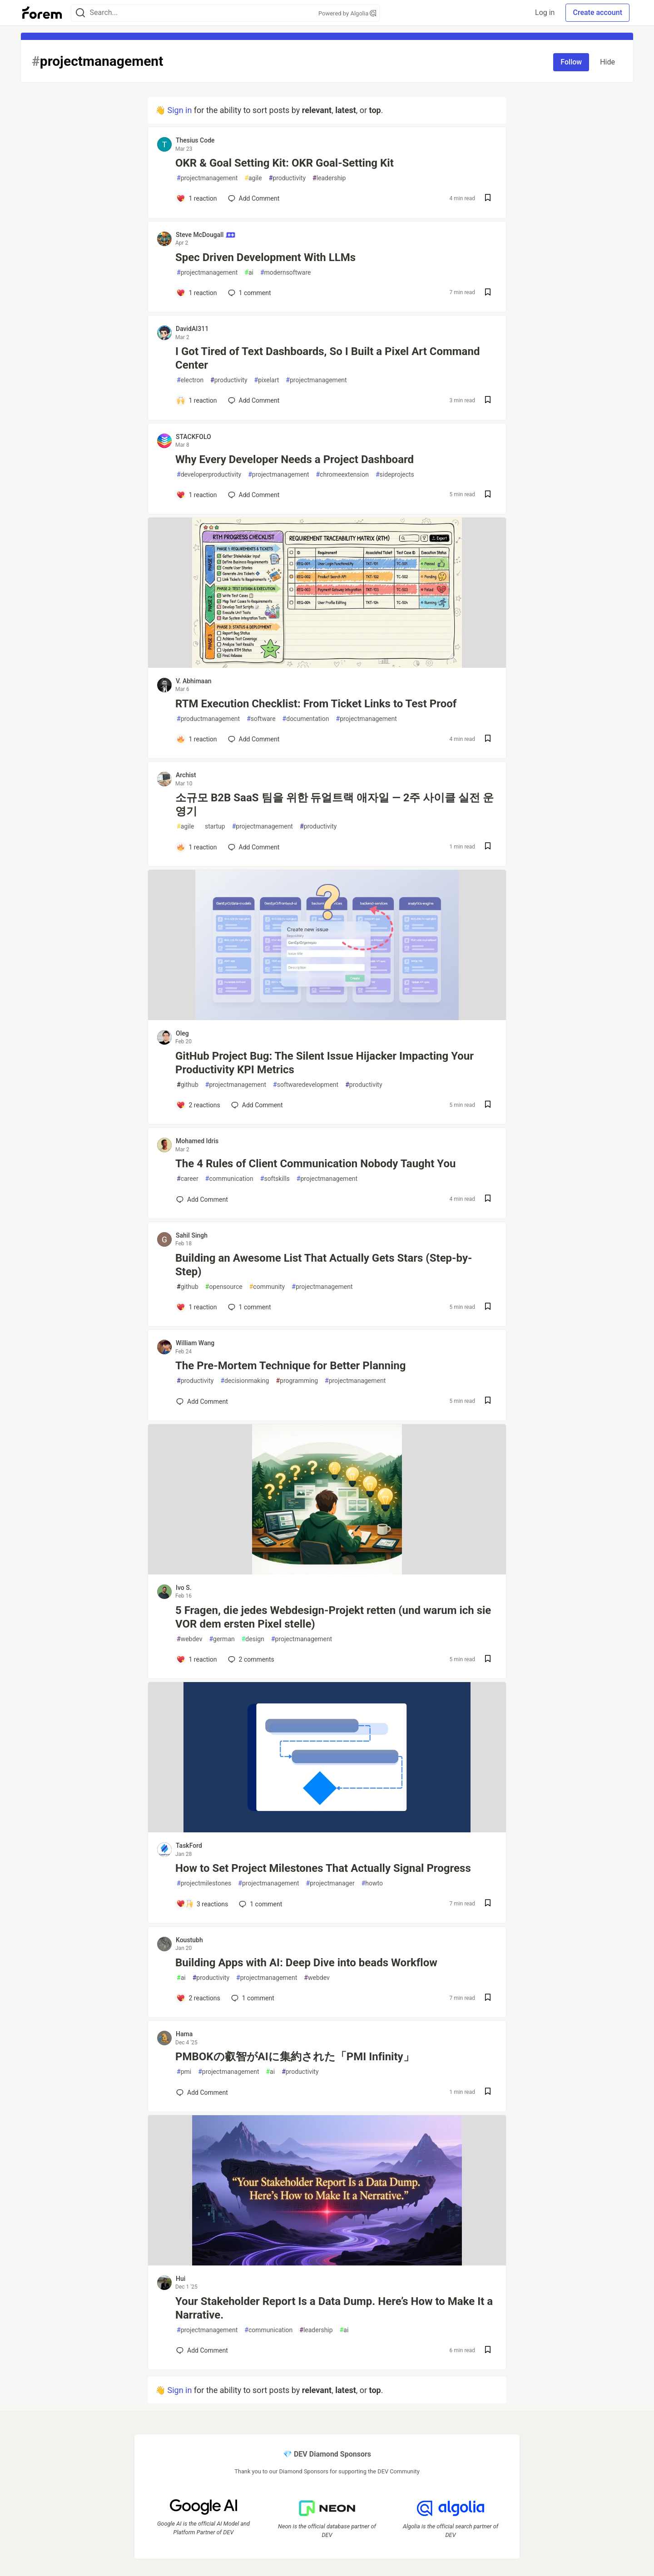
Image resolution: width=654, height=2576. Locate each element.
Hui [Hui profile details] (180, 2278)
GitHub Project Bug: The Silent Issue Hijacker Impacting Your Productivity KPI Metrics (324, 1063)
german (221, 1639)
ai (248, 272)
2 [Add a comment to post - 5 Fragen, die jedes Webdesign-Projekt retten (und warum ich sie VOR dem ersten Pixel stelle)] (250, 1659)
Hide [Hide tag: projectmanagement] (607, 62)
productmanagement (208, 719)
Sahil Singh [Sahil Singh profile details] (192, 1235)
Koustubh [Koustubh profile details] (189, 1940)
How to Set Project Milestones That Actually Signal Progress (323, 1868)
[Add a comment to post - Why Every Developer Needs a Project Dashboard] (197, 495)
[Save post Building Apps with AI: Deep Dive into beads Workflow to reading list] (488, 1998)
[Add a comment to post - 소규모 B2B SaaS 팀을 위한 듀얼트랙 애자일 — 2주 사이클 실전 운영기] (197, 847)
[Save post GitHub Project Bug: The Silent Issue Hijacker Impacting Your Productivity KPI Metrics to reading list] (488, 1105)
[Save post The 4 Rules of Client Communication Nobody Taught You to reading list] (488, 1199)
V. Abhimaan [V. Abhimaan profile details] (193, 681)
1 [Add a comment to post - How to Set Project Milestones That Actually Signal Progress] (259, 1904)
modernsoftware (285, 272)
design (253, 1639)
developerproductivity (209, 474)
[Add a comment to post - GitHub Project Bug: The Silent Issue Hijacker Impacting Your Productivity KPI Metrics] (198, 1105)
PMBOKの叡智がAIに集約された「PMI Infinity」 (294, 2056)
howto (372, 1883)
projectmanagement (207, 178)
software (261, 719)
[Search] (80, 13)
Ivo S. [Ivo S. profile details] (184, 1587)
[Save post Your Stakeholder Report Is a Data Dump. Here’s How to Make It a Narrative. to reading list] (488, 2350)
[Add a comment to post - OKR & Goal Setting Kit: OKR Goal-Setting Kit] (197, 198)
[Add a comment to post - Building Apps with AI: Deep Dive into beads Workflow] (198, 1998)
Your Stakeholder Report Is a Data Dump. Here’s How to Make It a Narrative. (334, 2308)
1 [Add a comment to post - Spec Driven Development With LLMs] (248, 292)
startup (213, 826)
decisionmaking (244, 1381)
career (187, 1179)
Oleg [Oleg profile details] (182, 1033)
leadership (329, 178)
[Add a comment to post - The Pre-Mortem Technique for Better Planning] (202, 1401)
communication (229, 1179)
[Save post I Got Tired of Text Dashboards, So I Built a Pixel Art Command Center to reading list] (488, 400)
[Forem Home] (42, 13)
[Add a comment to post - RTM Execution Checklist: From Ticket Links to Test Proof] (197, 739)
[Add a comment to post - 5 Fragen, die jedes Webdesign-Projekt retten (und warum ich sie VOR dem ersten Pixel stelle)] (197, 1659)
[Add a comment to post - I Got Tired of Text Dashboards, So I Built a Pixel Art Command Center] (197, 400)
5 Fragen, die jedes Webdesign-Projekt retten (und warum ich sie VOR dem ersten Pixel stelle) (333, 1617)
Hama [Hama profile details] (184, 2034)
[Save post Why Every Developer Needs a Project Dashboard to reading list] (488, 495)
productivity (287, 178)
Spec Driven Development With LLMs (265, 257)
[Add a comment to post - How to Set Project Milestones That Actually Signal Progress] (202, 1904)
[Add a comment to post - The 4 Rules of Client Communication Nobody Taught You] (202, 1199)
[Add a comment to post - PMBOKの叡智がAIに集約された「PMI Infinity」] (202, 2092)
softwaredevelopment (305, 1085)
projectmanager (330, 1883)
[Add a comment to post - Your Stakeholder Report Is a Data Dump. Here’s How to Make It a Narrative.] (202, 2350)
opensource (224, 1287)
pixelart (266, 380)
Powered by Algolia (347, 13)
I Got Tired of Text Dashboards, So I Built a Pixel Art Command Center (327, 358)
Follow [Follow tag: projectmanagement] (571, 62)
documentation (305, 719)
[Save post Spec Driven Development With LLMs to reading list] (488, 293)
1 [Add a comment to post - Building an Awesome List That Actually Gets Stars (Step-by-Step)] (248, 1307)
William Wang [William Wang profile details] (195, 1343)
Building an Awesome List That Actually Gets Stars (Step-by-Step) (323, 1265)
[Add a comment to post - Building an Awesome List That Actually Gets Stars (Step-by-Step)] (197, 1307)
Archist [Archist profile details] (186, 775)
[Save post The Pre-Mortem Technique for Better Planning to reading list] (488, 1401)
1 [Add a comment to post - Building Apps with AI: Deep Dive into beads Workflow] (251, 1998)
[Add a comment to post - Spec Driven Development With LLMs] (197, 293)
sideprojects (395, 474)
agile (253, 178)
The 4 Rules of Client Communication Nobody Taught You (315, 1163)
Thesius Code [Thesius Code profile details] (195, 140)
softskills (275, 1179)
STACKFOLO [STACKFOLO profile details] (193, 436)
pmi (184, 2072)
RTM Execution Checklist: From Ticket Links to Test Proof (315, 703)
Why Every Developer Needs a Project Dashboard (294, 459)
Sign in (179, 110)
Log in (545, 12)
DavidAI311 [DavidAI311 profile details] (192, 328)
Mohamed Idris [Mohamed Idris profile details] (197, 1141)
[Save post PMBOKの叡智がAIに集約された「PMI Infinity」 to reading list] (488, 2092)
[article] (327, 665)
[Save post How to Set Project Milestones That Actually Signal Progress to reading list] (488, 1904)
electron (190, 380)
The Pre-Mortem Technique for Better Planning (290, 1365)
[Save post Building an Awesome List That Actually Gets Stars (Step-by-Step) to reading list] (488, 1307)
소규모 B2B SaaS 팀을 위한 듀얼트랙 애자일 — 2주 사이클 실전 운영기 (334, 804)
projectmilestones (204, 1883)
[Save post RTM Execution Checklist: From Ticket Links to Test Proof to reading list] (488, 739)
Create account (597, 12)
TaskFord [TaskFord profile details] (189, 1845)
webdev (189, 1639)
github (187, 1085)
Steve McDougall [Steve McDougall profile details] (205, 234)
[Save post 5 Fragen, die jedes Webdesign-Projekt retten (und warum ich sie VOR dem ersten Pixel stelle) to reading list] (488, 1659)
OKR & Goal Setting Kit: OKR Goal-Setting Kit (284, 163)
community (267, 1287)
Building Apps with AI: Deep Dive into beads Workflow (306, 1962)
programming (297, 1381)
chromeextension (342, 474)
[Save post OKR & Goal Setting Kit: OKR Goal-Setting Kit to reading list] (488, 198)
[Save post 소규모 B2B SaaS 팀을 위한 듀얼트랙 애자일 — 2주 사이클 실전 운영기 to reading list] (488, 847)
